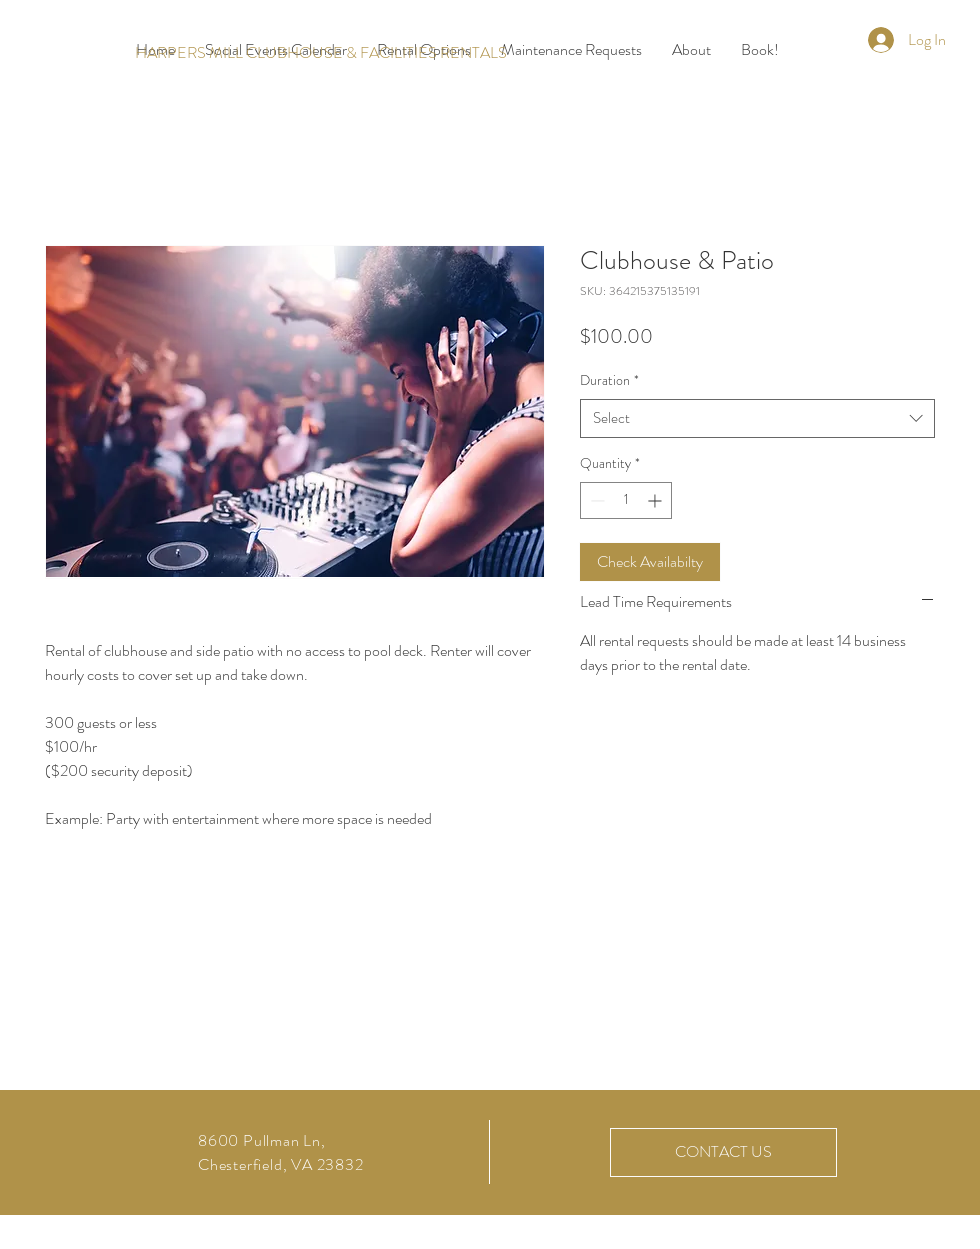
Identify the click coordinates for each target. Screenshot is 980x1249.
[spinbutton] (626, 500)
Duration (609, 380)
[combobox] (757, 418)
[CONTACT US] (723, 1152)
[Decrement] (595, 500)
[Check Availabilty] (650, 562)
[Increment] (656, 500)
